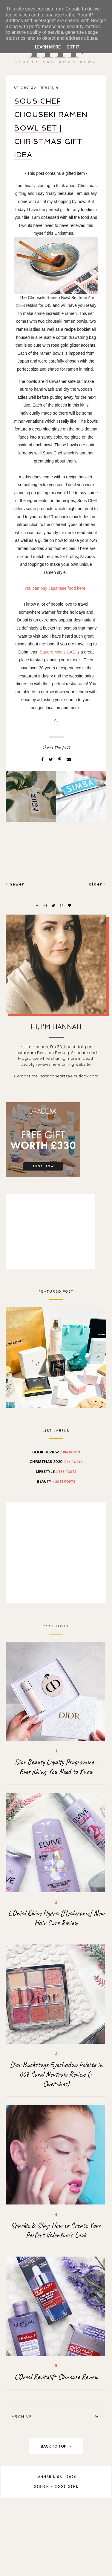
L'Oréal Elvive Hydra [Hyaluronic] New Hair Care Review (56, 1918)
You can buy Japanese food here (54, 588)
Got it (73, 47)
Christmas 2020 (56, 1461)
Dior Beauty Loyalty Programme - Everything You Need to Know (56, 1766)
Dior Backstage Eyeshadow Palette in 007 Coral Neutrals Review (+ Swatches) (56, 2074)
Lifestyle (50, 87)
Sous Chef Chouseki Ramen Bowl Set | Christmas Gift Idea (51, 128)
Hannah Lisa (49, 2477)
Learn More (48, 47)
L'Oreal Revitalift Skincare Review (56, 2377)
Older (97, 884)
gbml (73, 2487)
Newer (15, 884)
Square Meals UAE (57, 652)
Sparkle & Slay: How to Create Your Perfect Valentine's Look (56, 2230)
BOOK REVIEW (56, 1452)
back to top (56, 2446)
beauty (56, 1481)
